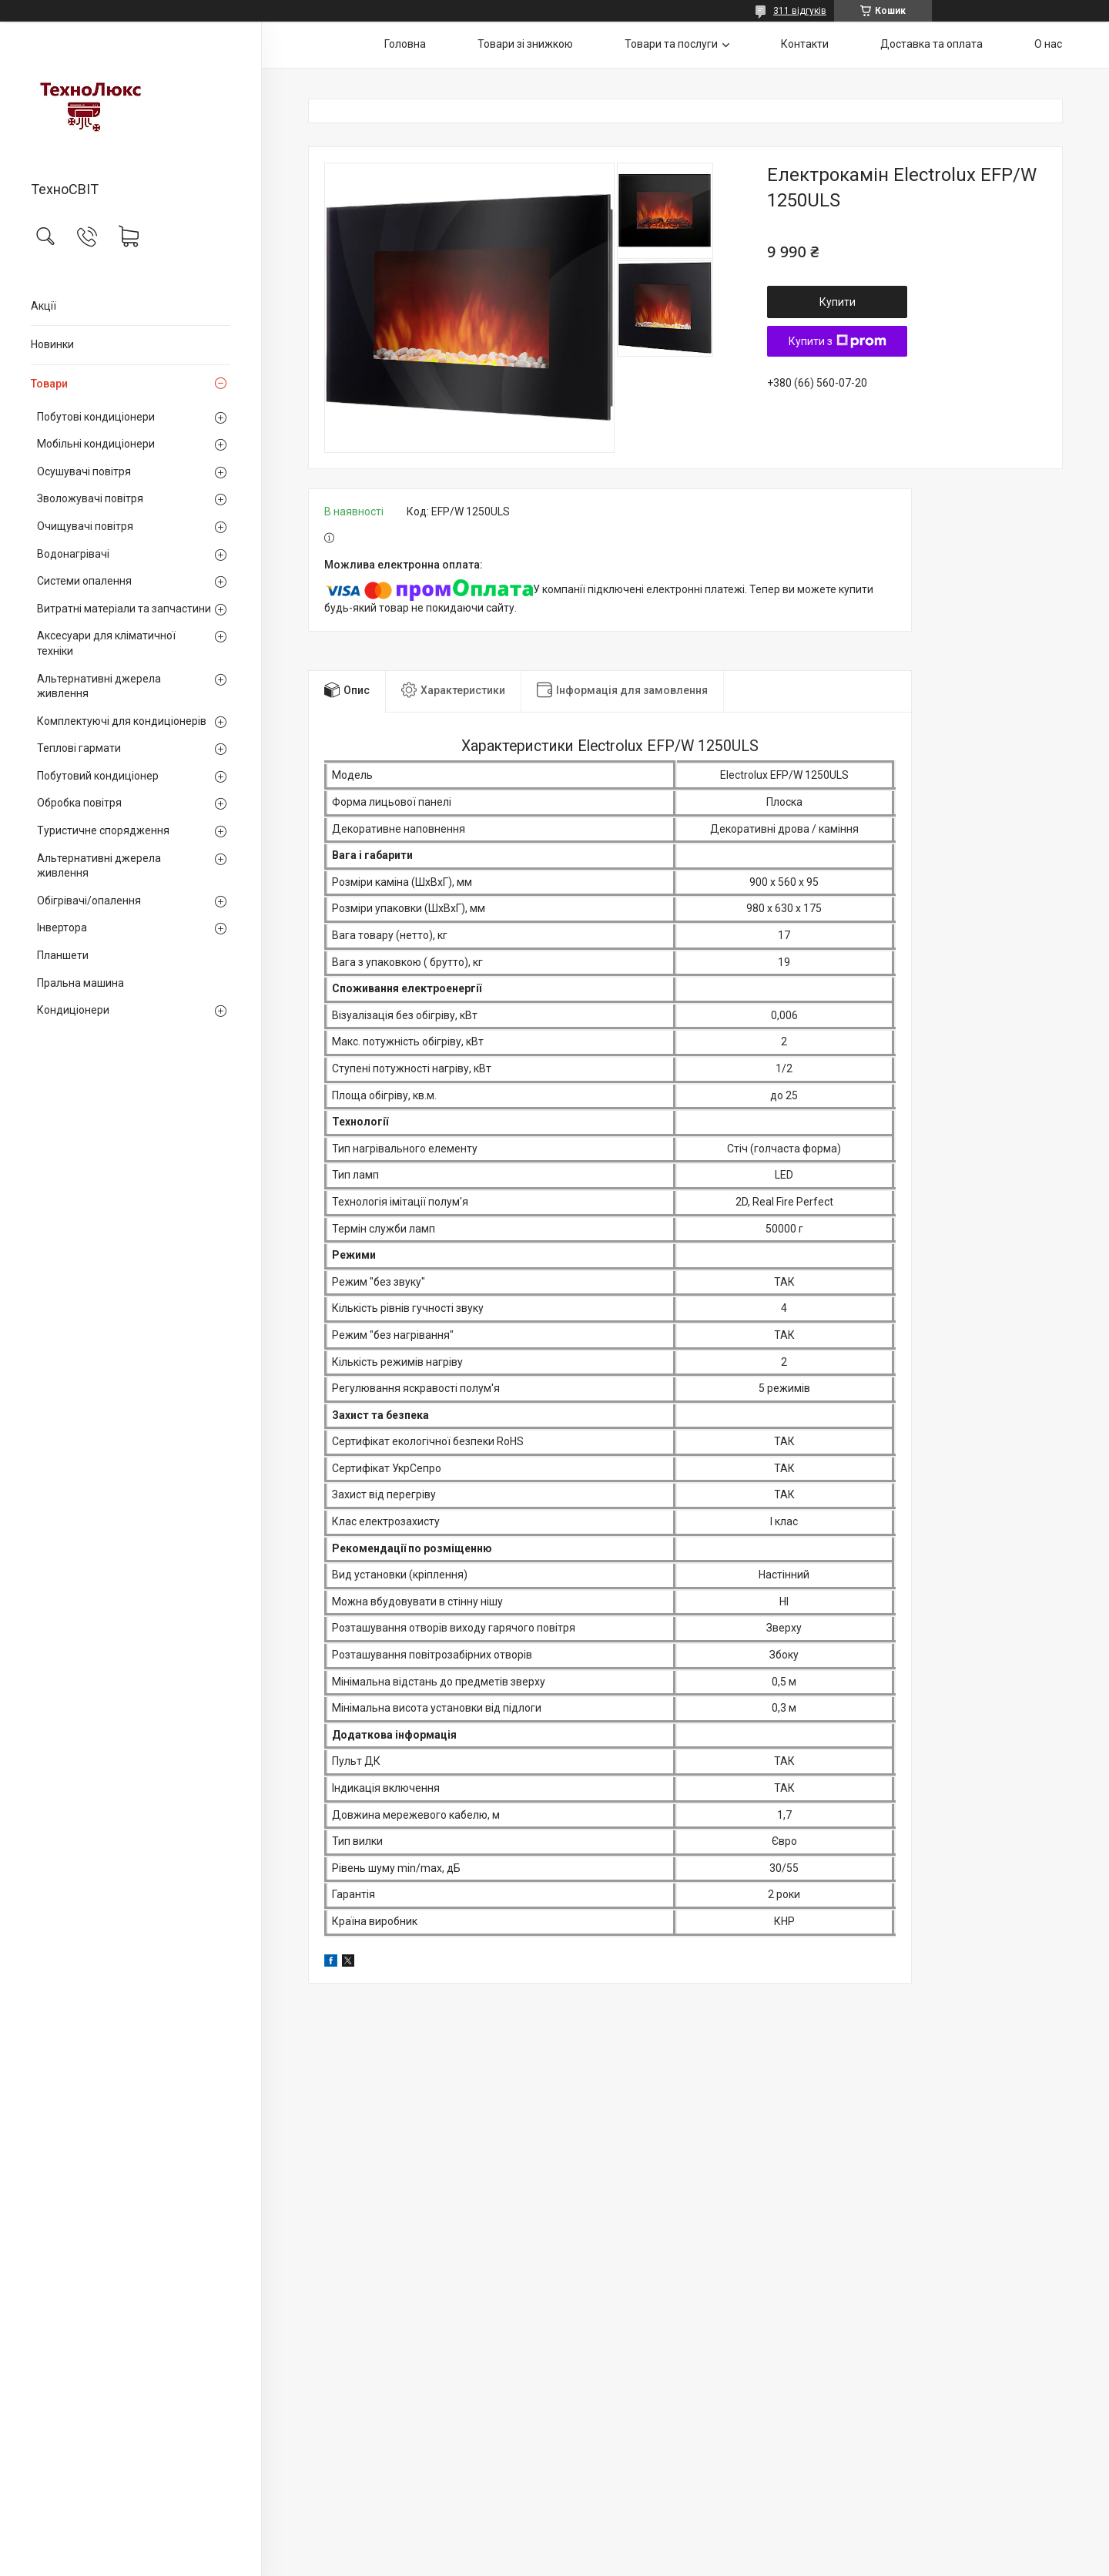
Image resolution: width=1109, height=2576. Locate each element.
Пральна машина (80, 983)
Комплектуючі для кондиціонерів (121, 721)
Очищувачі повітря (85, 526)
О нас (1048, 44)
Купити (837, 302)
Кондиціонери (73, 1010)
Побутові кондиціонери (96, 417)
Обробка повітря (79, 803)
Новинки (52, 344)
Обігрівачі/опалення (89, 900)
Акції (43, 306)
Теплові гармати (79, 748)
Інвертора (62, 927)
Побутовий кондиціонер (98, 776)
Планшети (63, 955)
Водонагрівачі (73, 554)
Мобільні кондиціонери (96, 444)
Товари (49, 383)
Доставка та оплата (931, 44)
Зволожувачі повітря (90, 498)
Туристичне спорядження (103, 830)
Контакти (805, 44)
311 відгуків (799, 10)
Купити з (837, 341)
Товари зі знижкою (525, 44)
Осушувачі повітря (84, 471)
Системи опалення (84, 581)
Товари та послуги (671, 44)
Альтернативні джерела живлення (99, 686)
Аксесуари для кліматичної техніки (106, 643)
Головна (405, 44)
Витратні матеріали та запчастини (124, 608)
